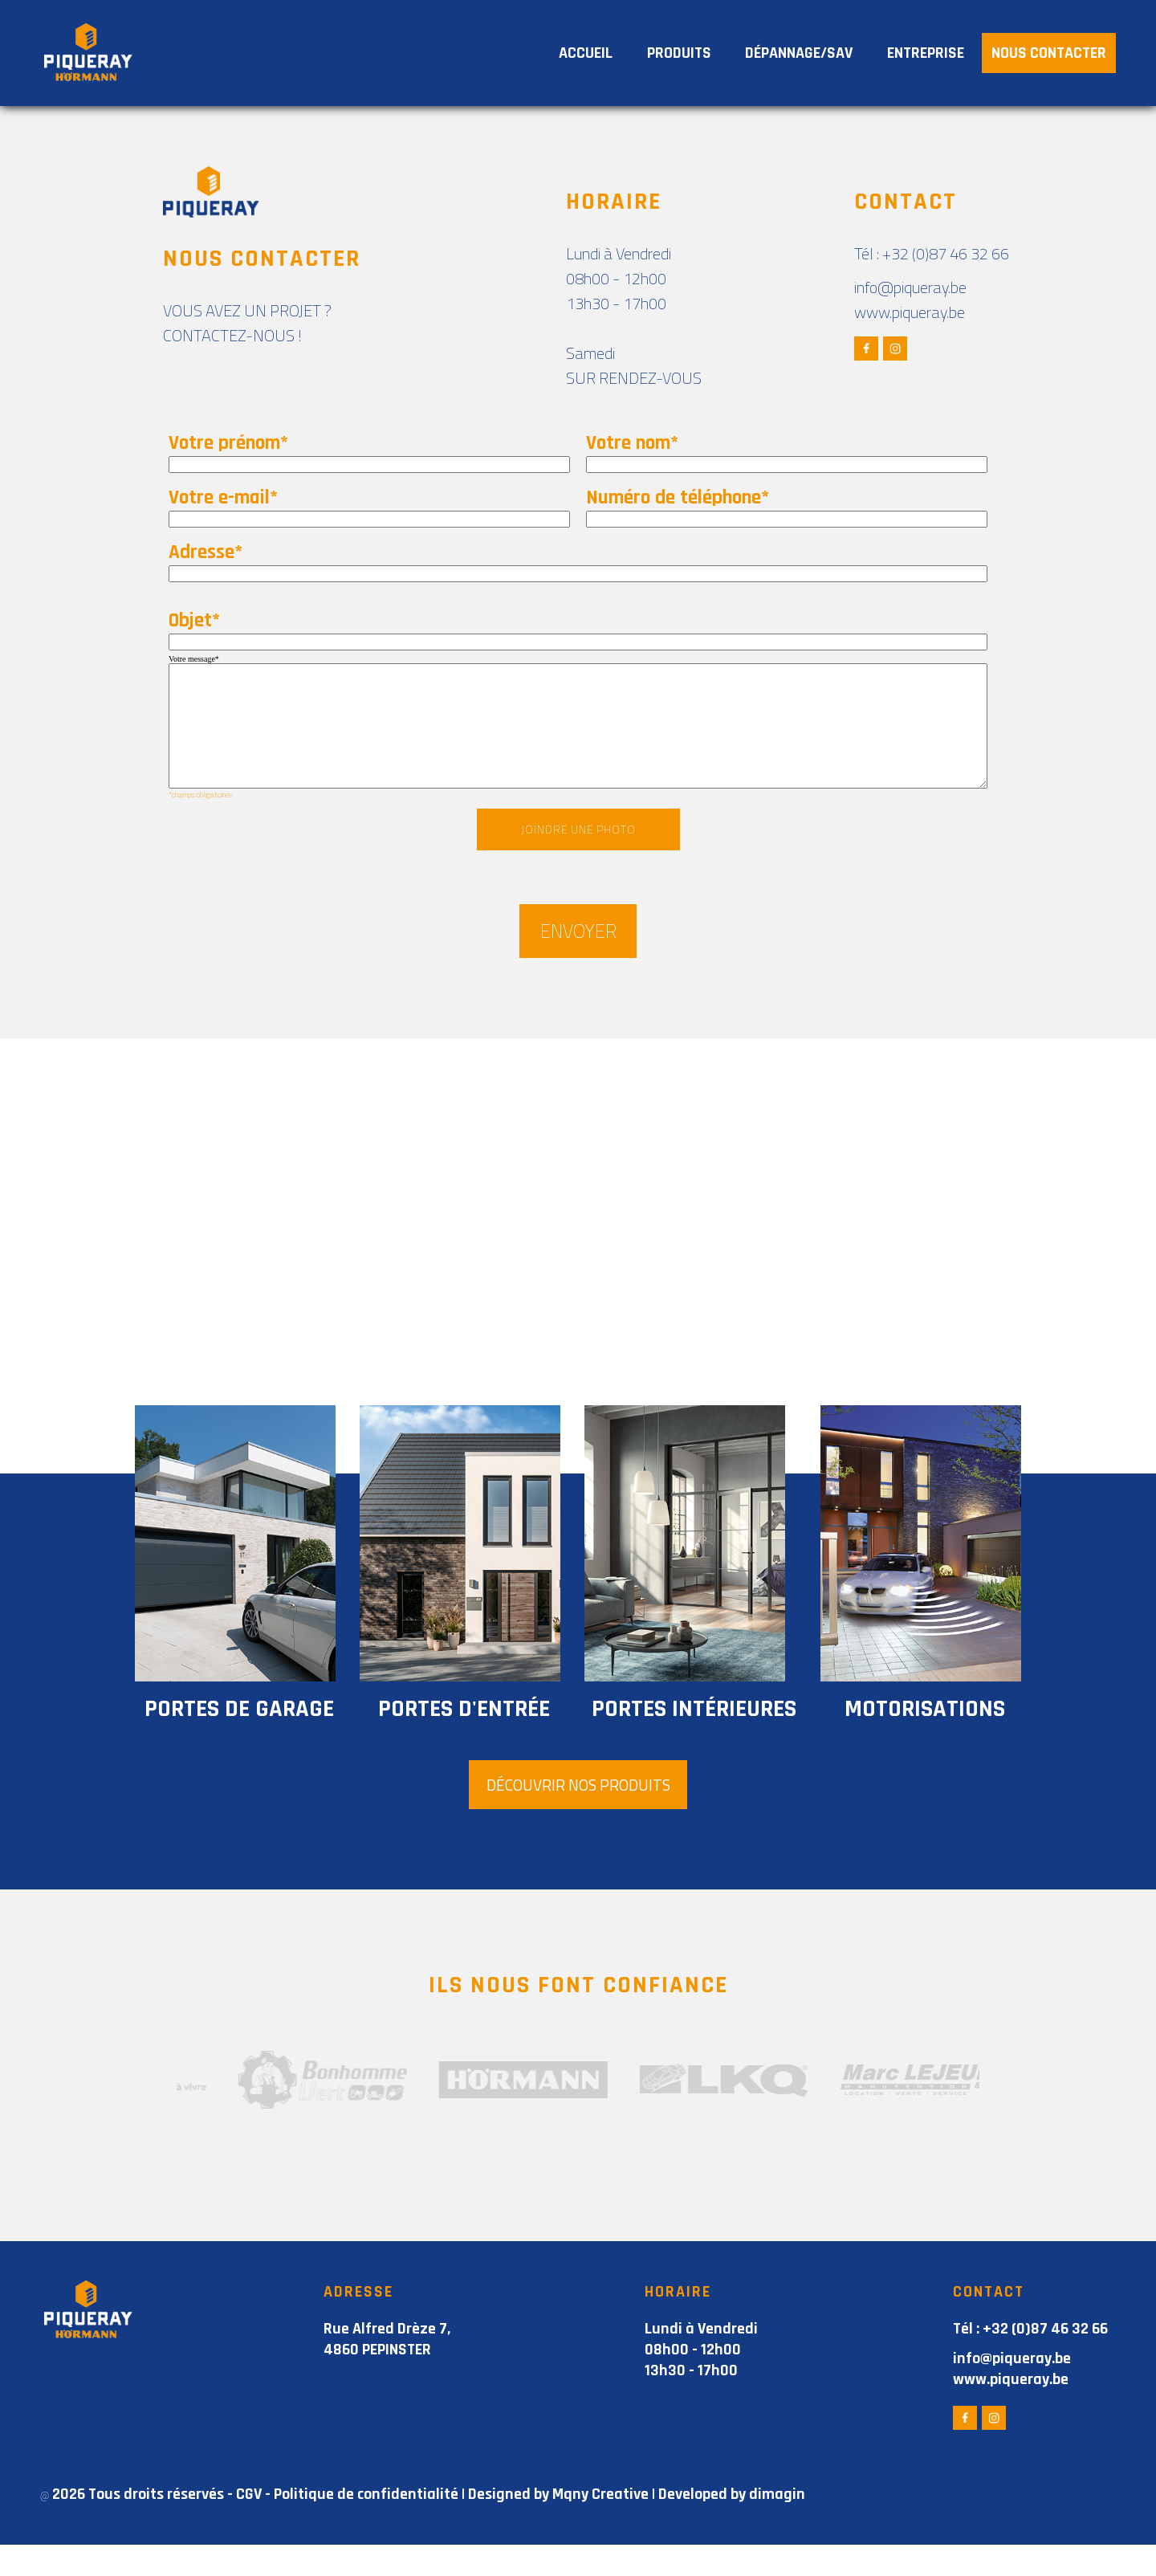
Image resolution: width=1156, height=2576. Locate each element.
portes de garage (229, 1738)
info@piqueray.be (910, 287)
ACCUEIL (586, 53)
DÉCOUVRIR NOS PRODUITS (578, 1815)
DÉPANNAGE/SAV (799, 53)
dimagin (777, 2525)
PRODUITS (679, 53)
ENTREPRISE (925, 53)
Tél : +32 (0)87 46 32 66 (931, 253)
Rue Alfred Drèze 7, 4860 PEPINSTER (387, 2370)
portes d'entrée (454, 1738)
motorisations (915, 1738)
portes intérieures (684, 1738)
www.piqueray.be (909, 312)
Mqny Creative (600, 2525)
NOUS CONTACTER (1048, 53)
